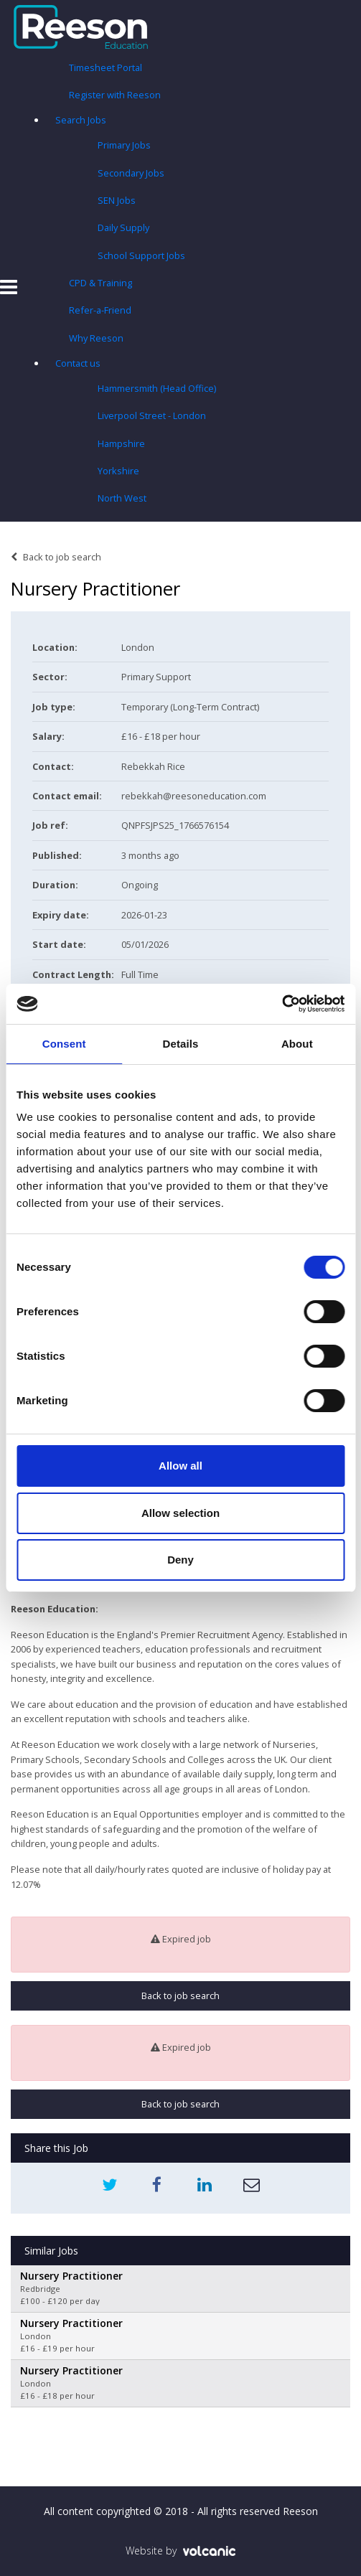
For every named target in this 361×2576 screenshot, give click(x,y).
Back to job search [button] (180, 1995)
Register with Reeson (115, 94)
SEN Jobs (117, 200)
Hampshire (121, 443)
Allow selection (180, 1513)
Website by (180, 2550)
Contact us (77, 363)
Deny (180, 1559)
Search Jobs (80, 119)
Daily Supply (123, 227)
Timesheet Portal (105, 67)
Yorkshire (118, 470)
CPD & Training (100, 282)
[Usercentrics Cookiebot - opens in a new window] (281, 1004)
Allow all (180, 1465)
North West (122, 498)
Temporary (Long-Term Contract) (190, 706)
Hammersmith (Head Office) (157, 388)
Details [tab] (181, 1044)
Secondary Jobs (131, 172)
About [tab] (297, 1044)
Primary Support (156, 676)
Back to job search (56, 556)
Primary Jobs (124, 144)
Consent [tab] (64, 1044)
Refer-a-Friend (100, 310)
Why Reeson (96, 338)
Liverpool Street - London (152, 415)
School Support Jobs (141, 255)
